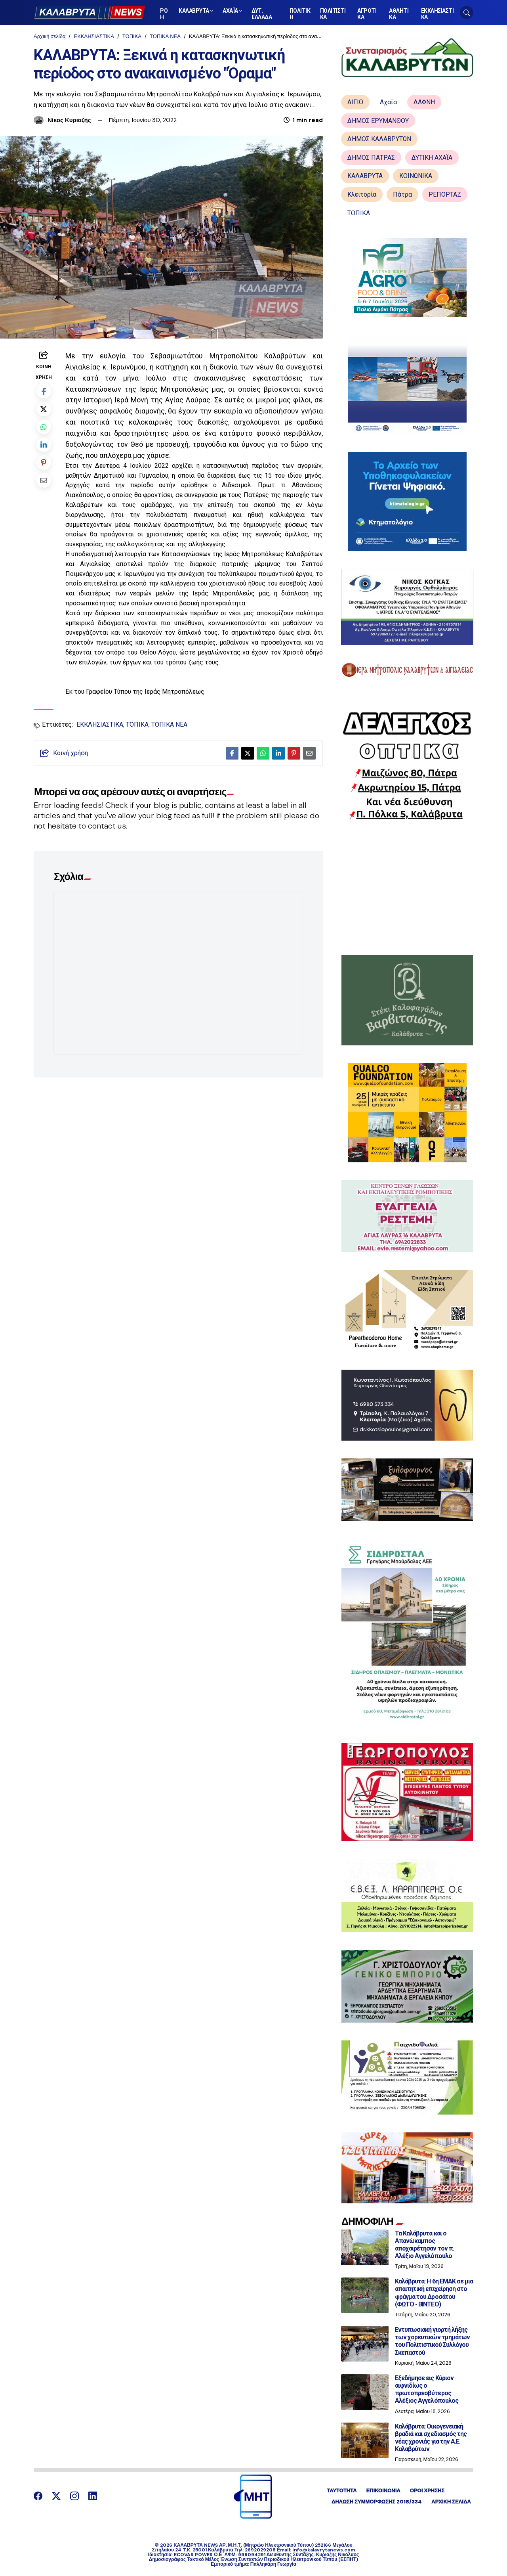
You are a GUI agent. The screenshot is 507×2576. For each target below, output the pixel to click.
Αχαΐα (388, 102)
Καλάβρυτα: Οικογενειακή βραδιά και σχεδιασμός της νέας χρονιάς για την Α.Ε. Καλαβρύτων (431, 2438)
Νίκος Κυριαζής (69, 120)
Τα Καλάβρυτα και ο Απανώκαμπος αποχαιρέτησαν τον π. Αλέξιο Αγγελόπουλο (424, 2245)
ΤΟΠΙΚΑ (131, 36)
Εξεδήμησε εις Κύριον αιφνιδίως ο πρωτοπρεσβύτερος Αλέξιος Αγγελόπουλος (426, 2389)
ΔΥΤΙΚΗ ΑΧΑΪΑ (432, 157)
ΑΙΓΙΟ (355, 102)
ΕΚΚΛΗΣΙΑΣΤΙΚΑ (94, 36)
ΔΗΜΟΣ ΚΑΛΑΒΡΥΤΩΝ (379, 139)
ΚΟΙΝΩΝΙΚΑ (415, 176)
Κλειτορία (361, 194)
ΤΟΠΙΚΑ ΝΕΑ (165, 36)
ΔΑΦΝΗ (424, 102)
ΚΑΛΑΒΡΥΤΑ (365, 176)
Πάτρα (402, 194)
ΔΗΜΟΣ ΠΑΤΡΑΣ (371, 157)
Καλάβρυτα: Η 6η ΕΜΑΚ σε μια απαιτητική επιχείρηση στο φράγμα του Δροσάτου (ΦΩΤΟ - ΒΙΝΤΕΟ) (434, 2292)
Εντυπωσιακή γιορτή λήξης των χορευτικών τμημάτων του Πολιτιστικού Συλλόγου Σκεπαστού (432, 2341)
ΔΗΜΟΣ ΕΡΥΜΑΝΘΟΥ (378, 120)
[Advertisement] (407, 887)
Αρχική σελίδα (49, 36)
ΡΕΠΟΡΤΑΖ (445, 194)
